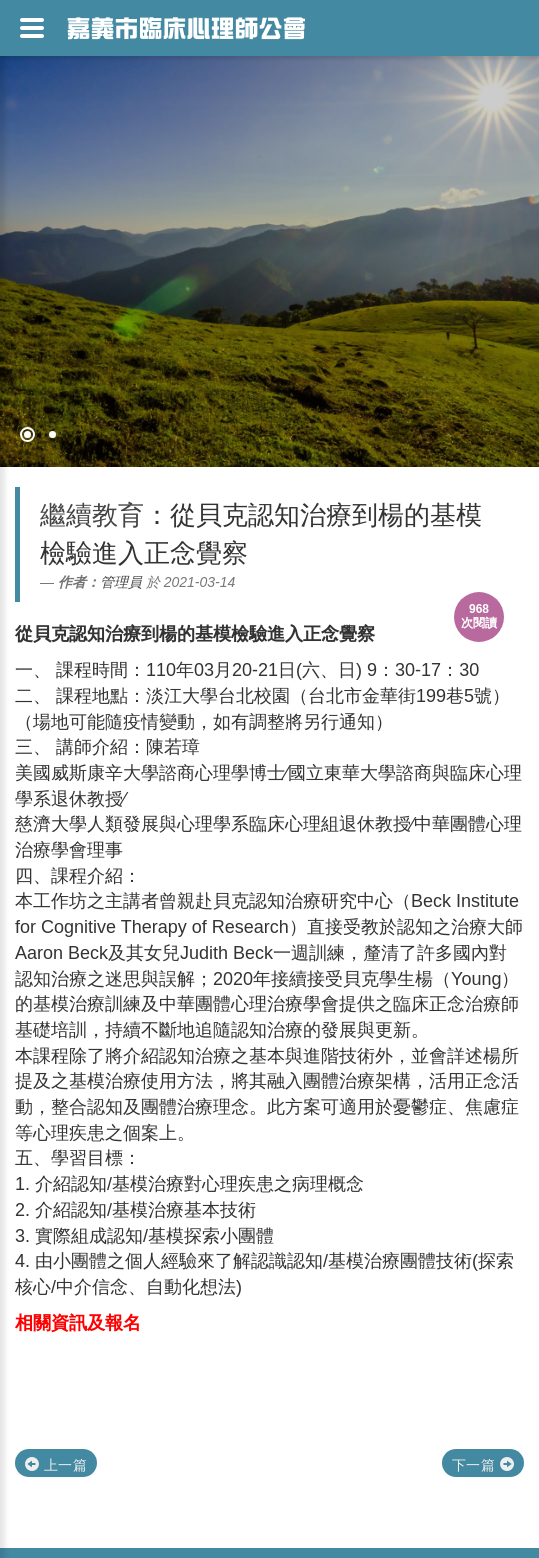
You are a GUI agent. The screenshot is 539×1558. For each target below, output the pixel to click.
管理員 (121, 582)
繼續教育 (92, 515)
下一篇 (483, 1465)
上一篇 (56, 1465)
